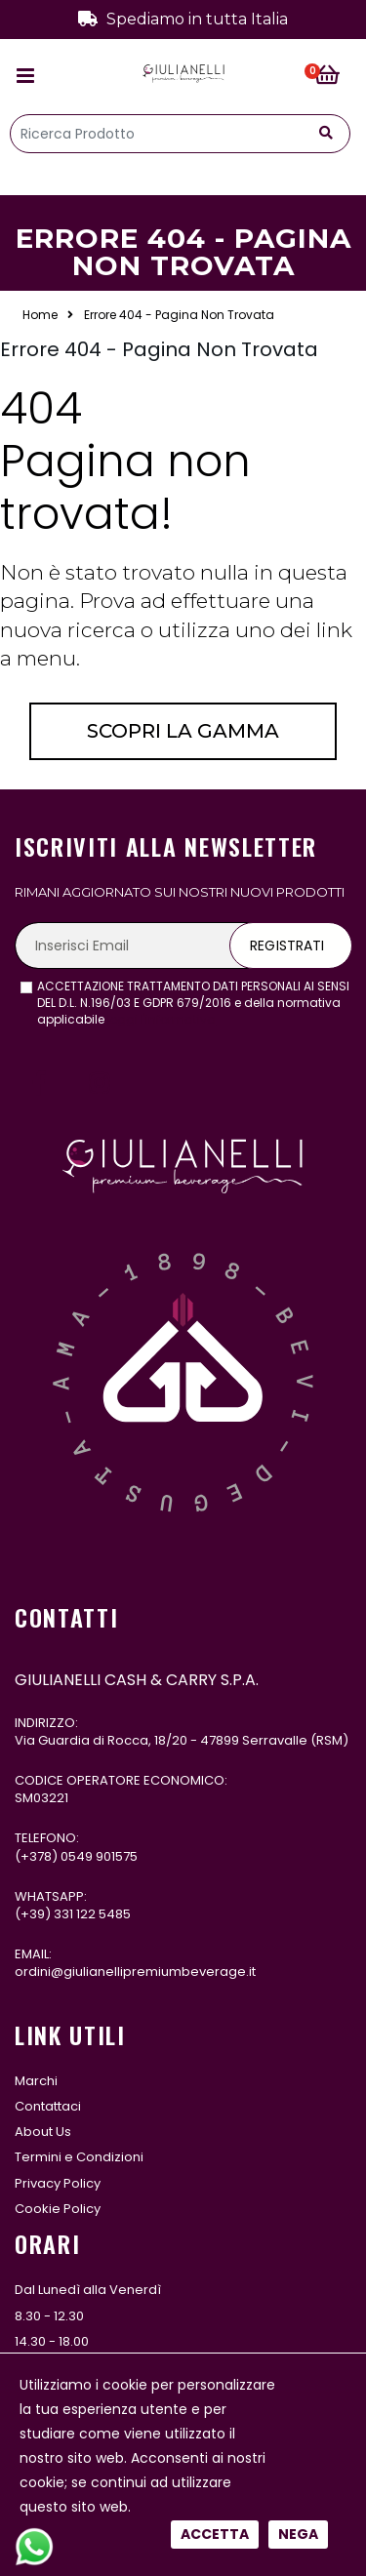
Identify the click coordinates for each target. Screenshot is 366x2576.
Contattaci (48, 2106)
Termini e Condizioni (79, 2157)
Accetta (215, 663)
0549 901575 (99, 1856)
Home (40, 315)
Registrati (287, 945)
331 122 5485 (92, 1914)
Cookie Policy (58, 2208)
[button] (332, 76)
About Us (43, 2131)
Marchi (36, 2081)
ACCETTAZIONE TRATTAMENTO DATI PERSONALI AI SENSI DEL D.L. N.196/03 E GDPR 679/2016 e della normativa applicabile (193, 1003)
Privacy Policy (58, 2183)
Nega (298, 663)
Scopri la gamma (183, 731)
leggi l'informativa (161, 1019)
